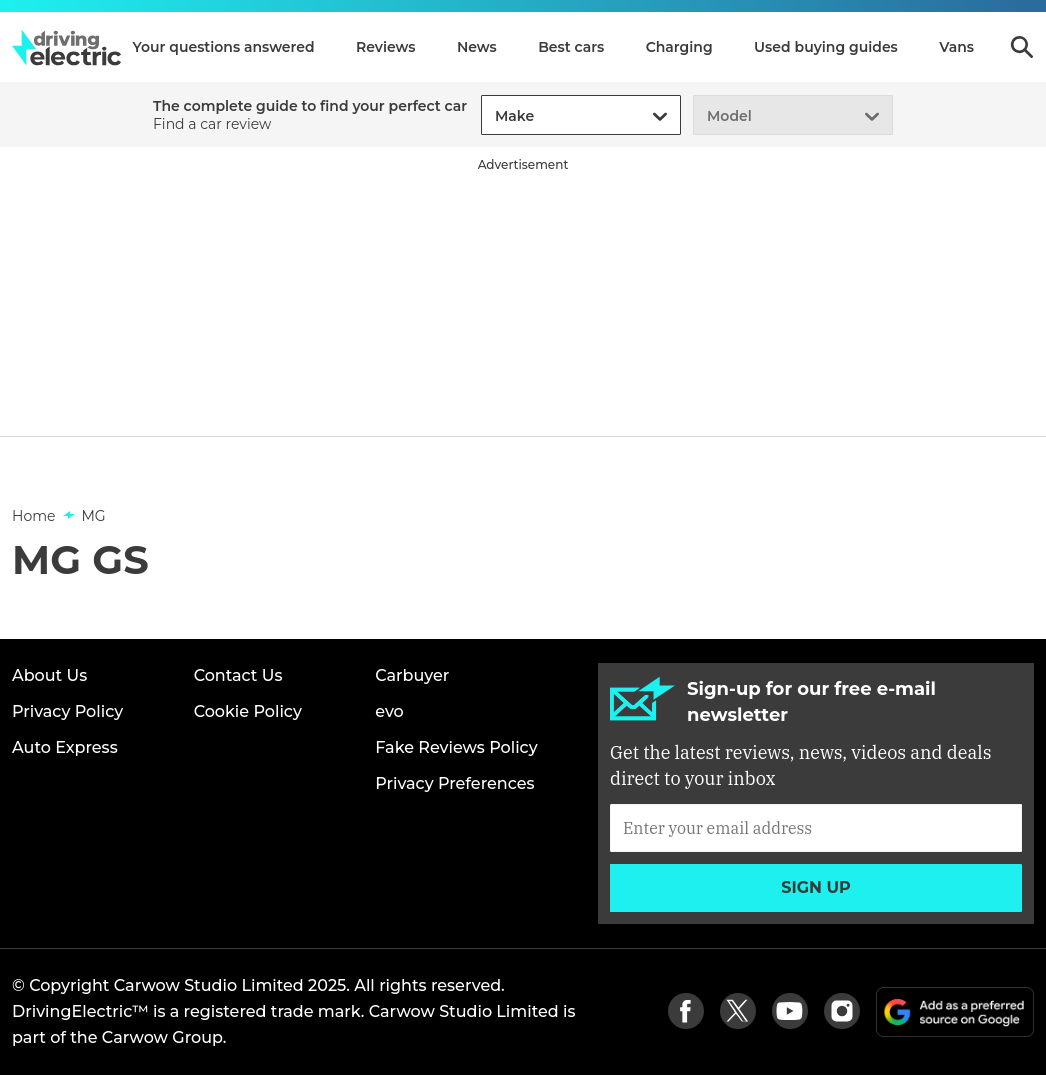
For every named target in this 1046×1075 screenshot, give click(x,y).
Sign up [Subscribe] (816, 887)
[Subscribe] (816, 828)
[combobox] (492, 116)
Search (1022, 47)
